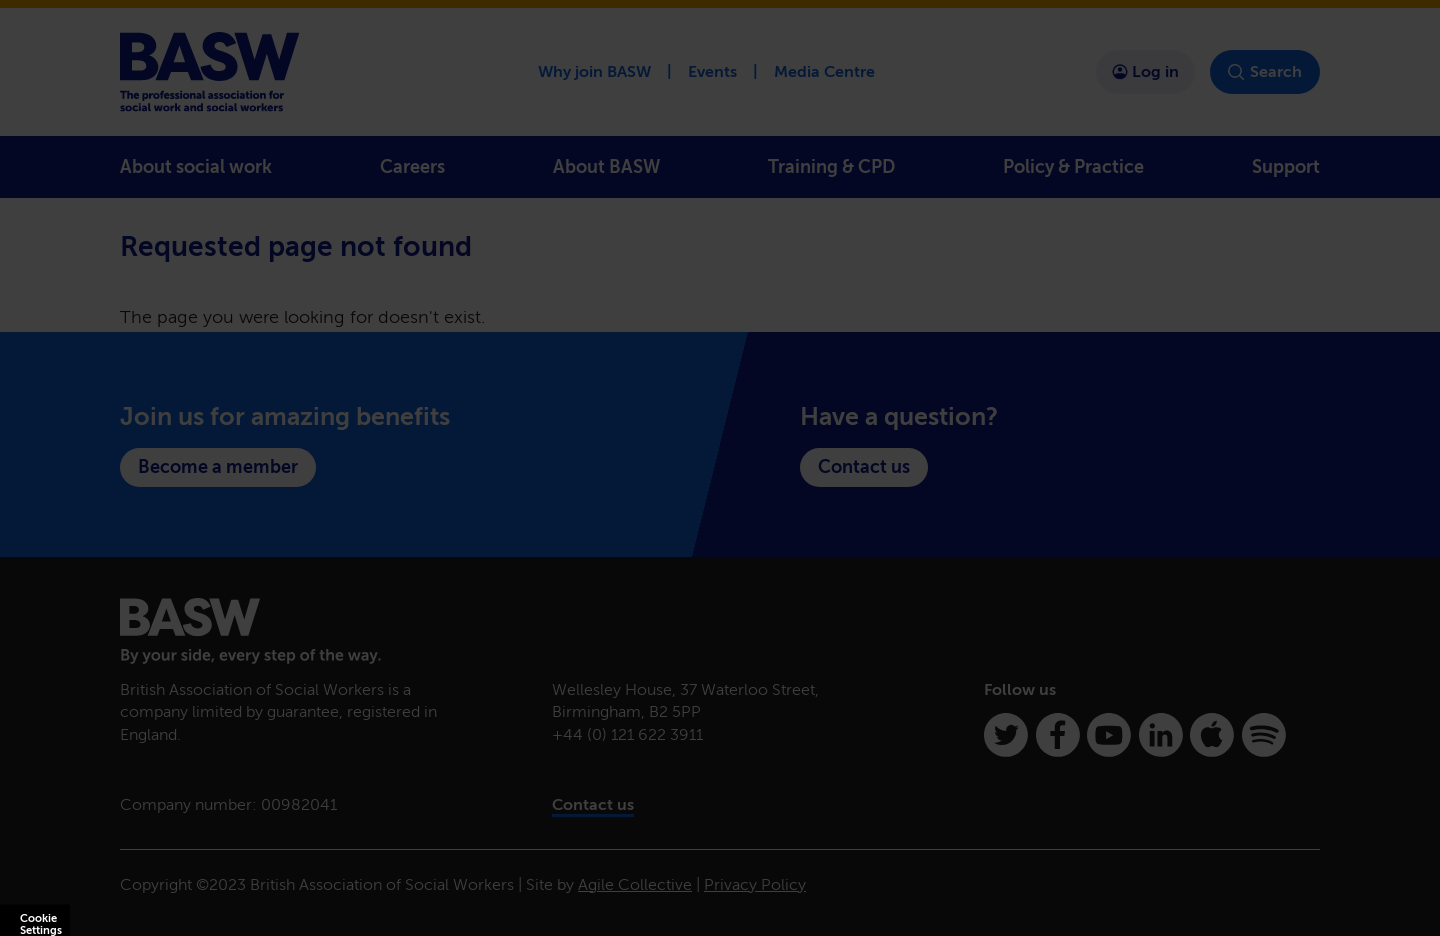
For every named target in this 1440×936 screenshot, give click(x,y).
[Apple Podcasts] (1212, 735)
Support (1286, 167)
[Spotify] (1264, 735)
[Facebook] (1058, 735)
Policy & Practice (1073, 167)
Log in (1145, 71)
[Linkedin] (1161, 735)
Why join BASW (594, 71)
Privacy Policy (755, 884)
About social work (196, 167)
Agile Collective (635, 884)
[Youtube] (1109, 735)
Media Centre (824, 71)
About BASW (606, 167)
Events (712, 71)
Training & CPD (831, 167)
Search (1265, 72)
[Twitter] (1006, 735)
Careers (412, 167)
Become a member (218, 467)
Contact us (864, 467)
